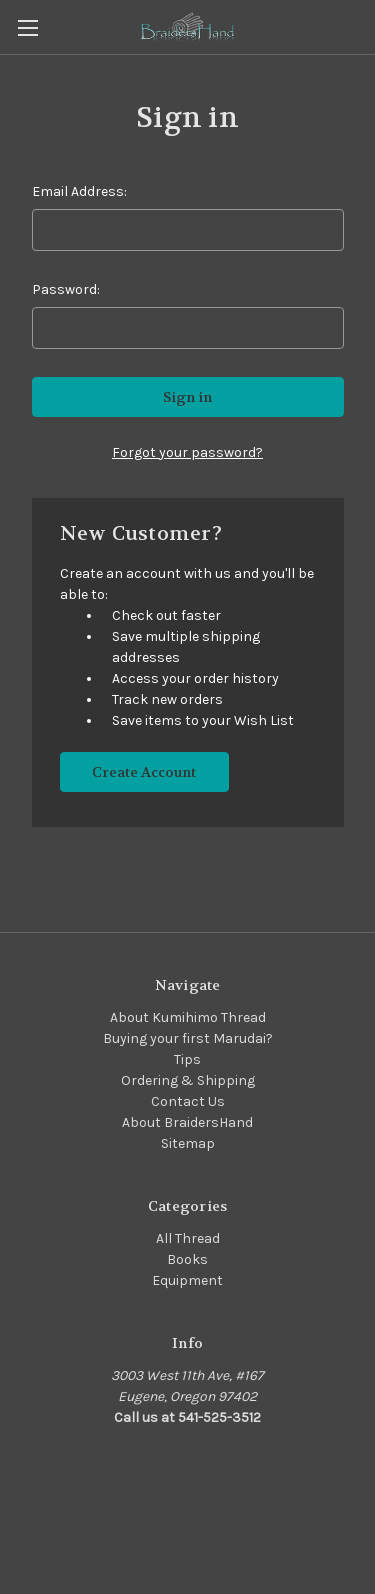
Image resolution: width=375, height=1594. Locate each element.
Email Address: (79, 191)
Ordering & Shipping (188, 1080)
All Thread (188, 1238)
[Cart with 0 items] (364, 26)
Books (187, 1259)
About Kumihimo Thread (188, 1017)
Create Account (144, 772)
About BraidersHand (187, 1122)
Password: (66, 289)
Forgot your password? (187, 452)
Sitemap (188, 1143)
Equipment (187, 1280)
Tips (187, 1059)
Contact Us (188, 1101)
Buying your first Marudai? (188, 1038)
